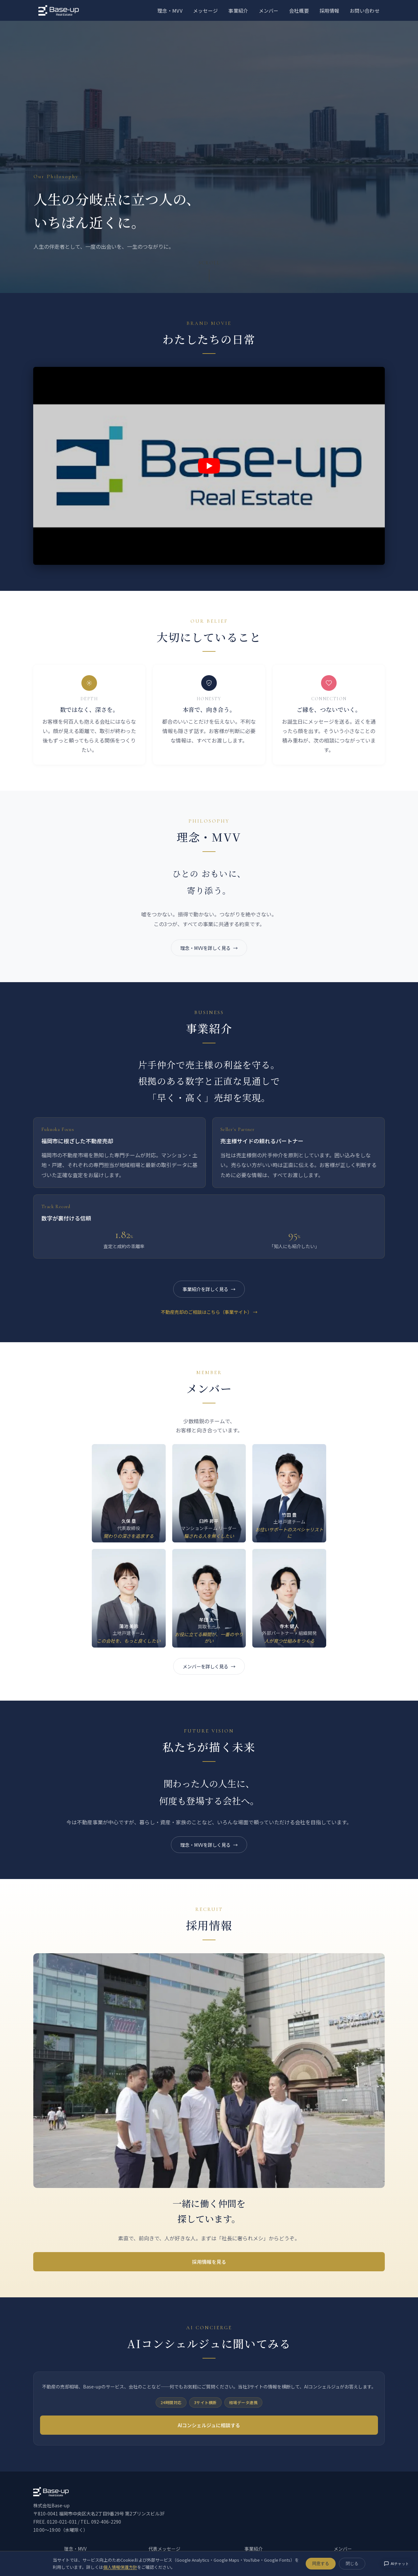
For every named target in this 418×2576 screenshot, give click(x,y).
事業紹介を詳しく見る (205, 1290)
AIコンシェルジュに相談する (209, 2426)
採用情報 (329, 10)
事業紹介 (238, 10)
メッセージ (205, 10)
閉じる (352, 2563)
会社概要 (299, 10)
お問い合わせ (365, 10)
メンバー (269, 10)
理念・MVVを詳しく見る (205, 948)
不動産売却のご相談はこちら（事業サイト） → (209, 1313)
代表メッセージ (164, 2550)
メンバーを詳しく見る (205, 1667)
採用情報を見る (209, 2263)
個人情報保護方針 (120, 2567)
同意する (320, 2563)
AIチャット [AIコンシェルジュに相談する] (396, 2563)
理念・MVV (170, 10)
